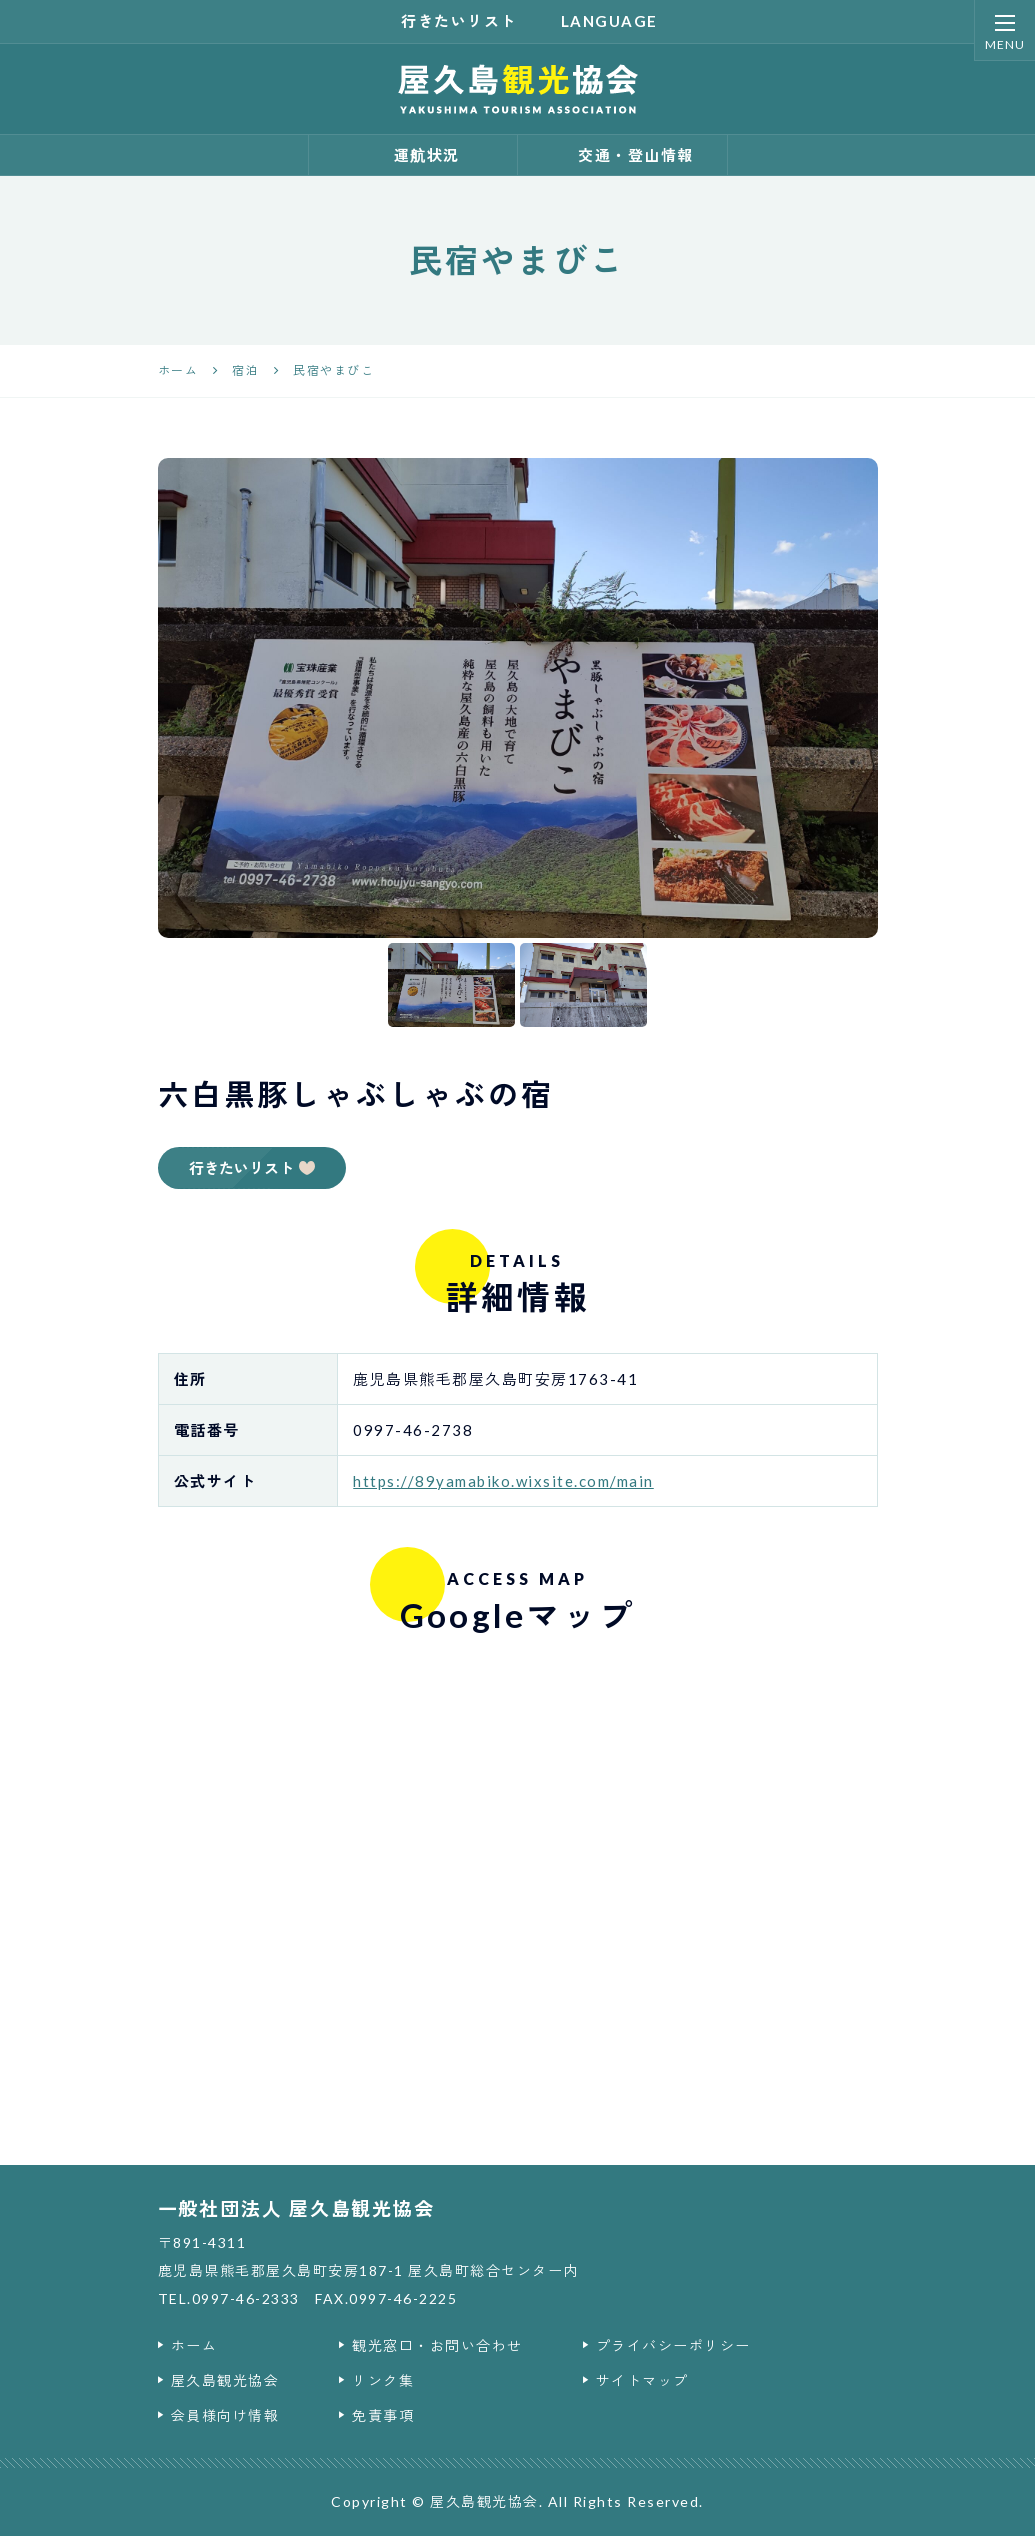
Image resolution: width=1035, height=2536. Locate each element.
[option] (518, 698)
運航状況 (413, 155)
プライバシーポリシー (673, 2345)
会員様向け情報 (225, 2415)
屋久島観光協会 (225, 2380)
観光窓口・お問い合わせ (437, 2345)
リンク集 (383, 2380)
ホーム (194, 2345)
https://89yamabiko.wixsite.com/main (503, 1481)
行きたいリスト (447, 21)
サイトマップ (642, 2380)
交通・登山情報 (622, 155)
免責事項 (383, 2415)
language (597, 21)
